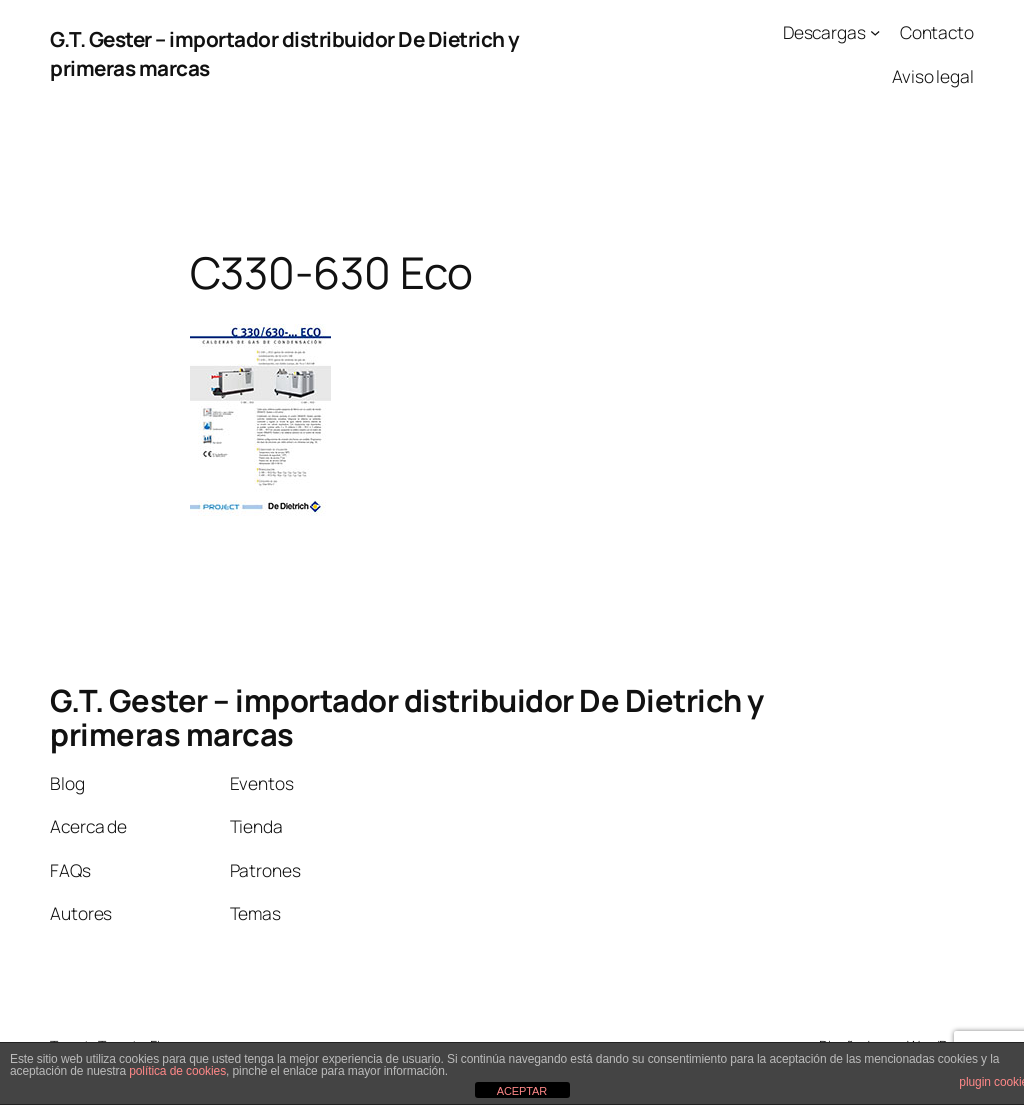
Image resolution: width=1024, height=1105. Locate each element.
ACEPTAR (522, 1091)
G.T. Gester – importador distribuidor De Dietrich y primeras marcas (407, 717)
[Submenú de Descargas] (875, 32)
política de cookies (177, 1071)
